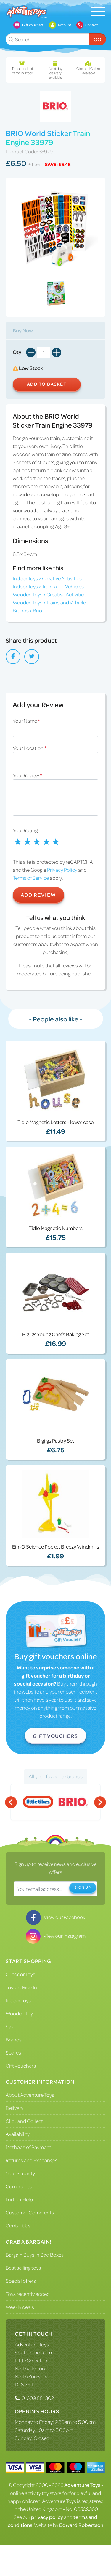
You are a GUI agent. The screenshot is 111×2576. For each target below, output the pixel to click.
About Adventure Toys (30, 2094)
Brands (14, 2039)
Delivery (14, 2107)
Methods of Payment (28, 2147)
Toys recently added (28, 2293)
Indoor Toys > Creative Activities (47, 578)
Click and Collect (24, 2121)
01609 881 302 (38, 2397)
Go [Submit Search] (97, 39)
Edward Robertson (81, 2525)
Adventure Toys (32, 2344)
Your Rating (25, 830)
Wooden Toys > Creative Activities (49, 594)
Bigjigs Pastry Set (55, 1440)
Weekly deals (20, 2307)
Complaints (19, 2186)
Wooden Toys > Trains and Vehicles (50, 602)
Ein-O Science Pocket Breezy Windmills (55, 1546)
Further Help (19, 2199)
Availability (18, 2134)
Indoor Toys (18, 2000)
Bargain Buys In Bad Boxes (35, 2254)
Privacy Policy (62, 869)
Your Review (27, 775)
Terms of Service (31, 877)
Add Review (38, 894)
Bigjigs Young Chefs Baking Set (55, 1334)
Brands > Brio (27, 610)
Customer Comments (30, 2212)
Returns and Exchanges (31, 2160)
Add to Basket (47, 384)
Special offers (21, 2280)
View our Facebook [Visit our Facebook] (55, 1917)
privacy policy (47, 2517)
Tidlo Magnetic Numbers (56, 1228)
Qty (17, 352)
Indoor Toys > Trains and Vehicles (48, 586)
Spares (13, 2052)
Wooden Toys (20, 2013)
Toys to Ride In (21, 1987)
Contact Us (18, 2225)
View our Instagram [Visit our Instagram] (56, 1935)
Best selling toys (23, 2267)
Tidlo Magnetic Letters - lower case (55, 1122)
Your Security (20, 2173)
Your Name (26, 720)
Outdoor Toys (20, 1974)
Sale (10, 2026)
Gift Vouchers (55, 1735)
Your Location (29, 748)
